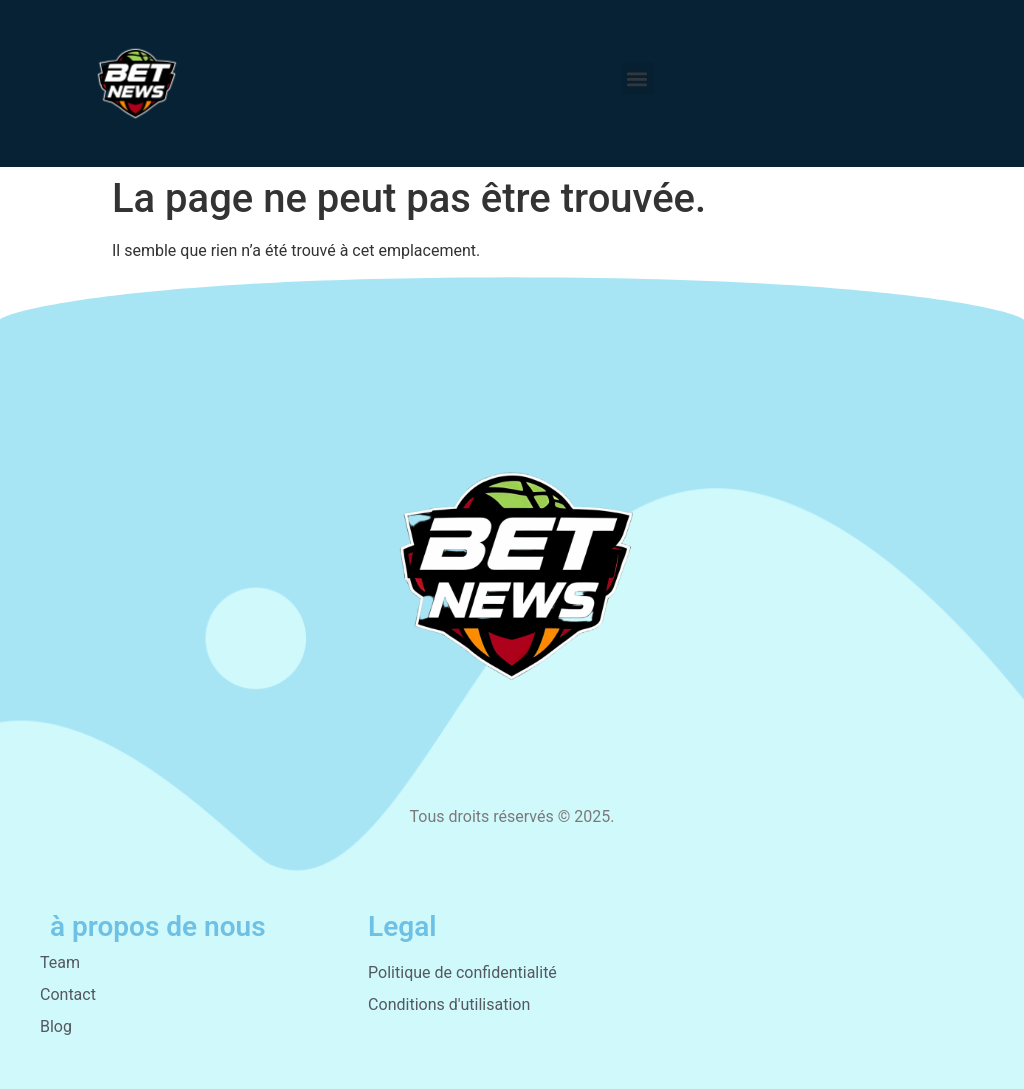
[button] (637, 78)
